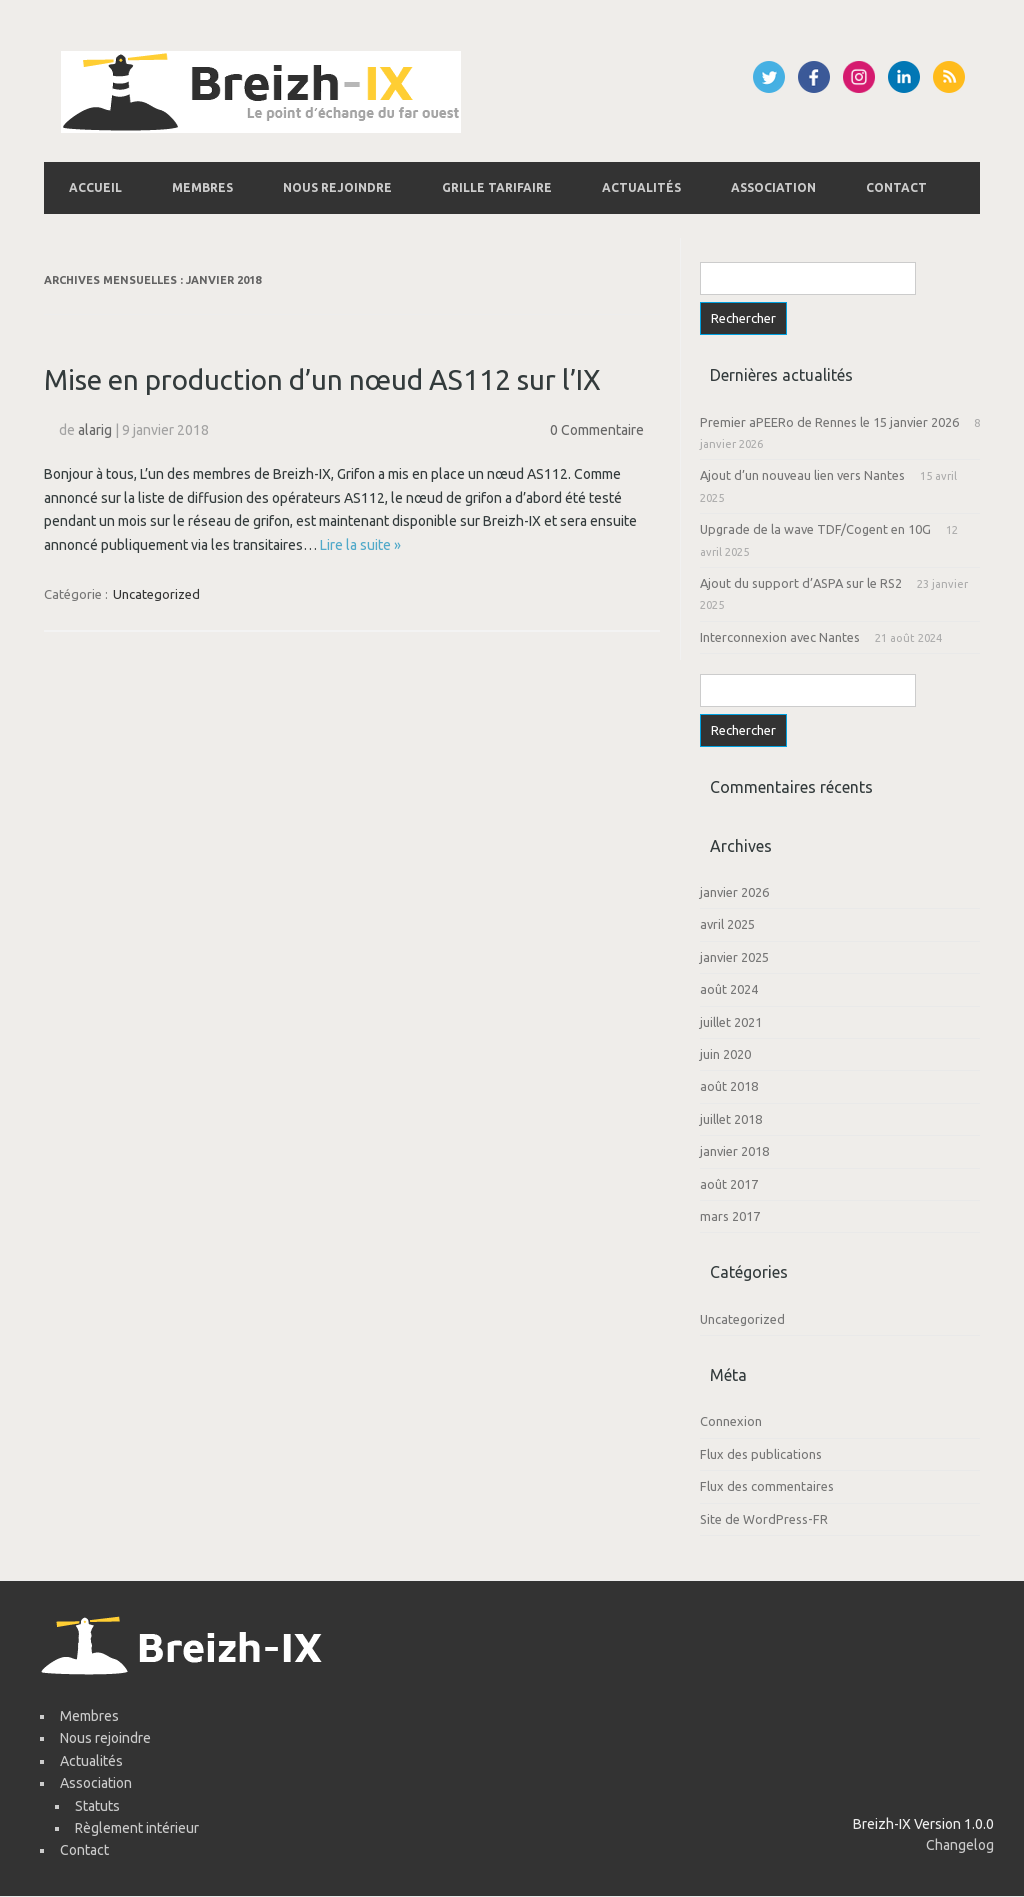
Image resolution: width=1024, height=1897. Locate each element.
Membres (202, 187)
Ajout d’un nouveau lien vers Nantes (802, 475)
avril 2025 (727, 924)
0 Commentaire (597, 430)
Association (773, 187)
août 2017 (729, 1184)
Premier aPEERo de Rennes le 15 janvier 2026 (829, 422)
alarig (95, 430)
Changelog (960, 1845)
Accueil (95, 187)
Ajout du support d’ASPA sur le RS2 (801, 583)
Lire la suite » (360, 545)
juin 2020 (725, 1054)
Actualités (641, 187)
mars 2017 (730, 1216)
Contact (896, 187)
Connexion (731, 1421)
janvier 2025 (734, 957)
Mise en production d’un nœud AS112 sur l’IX (322, 379)
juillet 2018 (731, 1119)
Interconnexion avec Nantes (780, 637)
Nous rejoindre (337, 187)
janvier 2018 (734, 1151)
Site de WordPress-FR (764, 1519)
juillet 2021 (731, 1022)
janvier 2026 (734, 892)
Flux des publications (761, 1454)
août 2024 (729, 989)
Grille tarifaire (497, 187)
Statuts (97, 1806)
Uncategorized (156, 594)
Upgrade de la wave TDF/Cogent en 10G (815, 529)
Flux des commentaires (767, 1486)
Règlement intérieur (137, 1828)
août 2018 (729, 1086)
